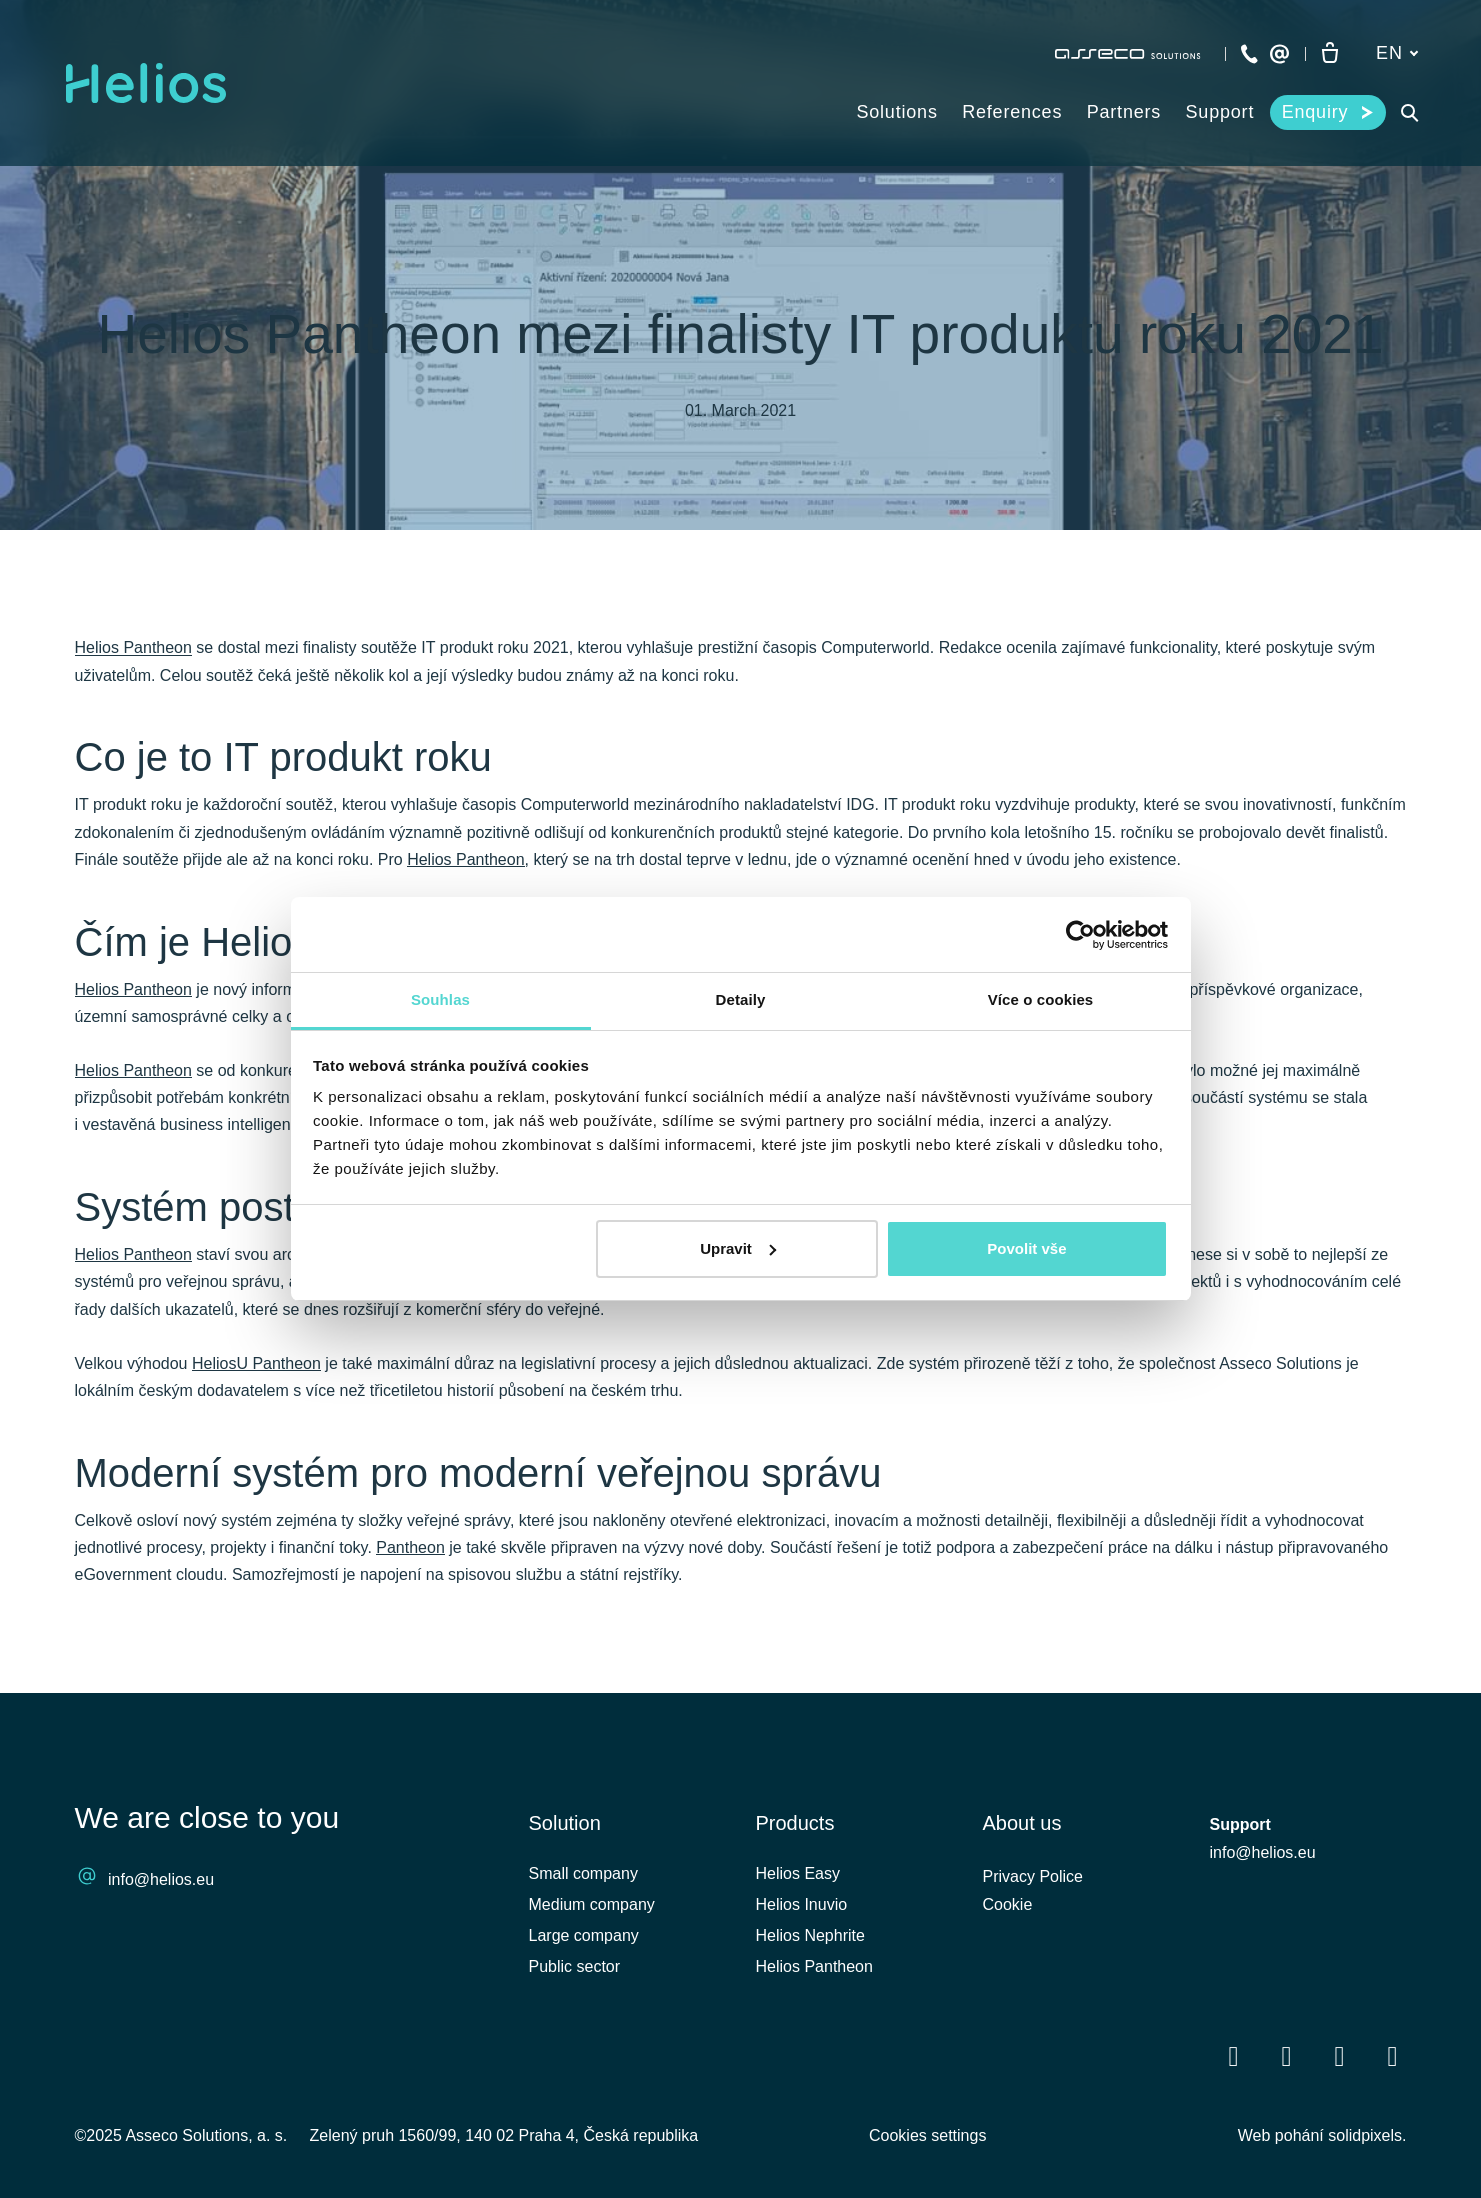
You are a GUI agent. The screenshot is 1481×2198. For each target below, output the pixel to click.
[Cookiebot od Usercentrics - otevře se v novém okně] (1080, 935)
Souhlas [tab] (440, 999)
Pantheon (410, 1547)
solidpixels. (1367, 2135)
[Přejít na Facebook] (1234, 2056)
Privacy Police (1033, 1876)
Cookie (1008, 1904)
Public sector (575, 1966)
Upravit (738, 1248)
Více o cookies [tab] (1041, 999)
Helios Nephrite (810, 1935)
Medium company (592, 1904)
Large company (584, 1935)
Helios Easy (798, 1873)
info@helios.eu (161, 1879)
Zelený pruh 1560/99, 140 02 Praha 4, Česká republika (504, 2135)
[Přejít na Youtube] (1340, 2056)
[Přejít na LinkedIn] (1287, 2056)
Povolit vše (1026, 1248)
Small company (583, 1873)
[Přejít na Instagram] (1393, 2056)
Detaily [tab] (741, 999)
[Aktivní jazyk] (1397, 53)
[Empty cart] (1330, 54)
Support (1240, 1824)
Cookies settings (927, 2135)
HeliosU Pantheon (256, 1363)
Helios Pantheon (133, 647)
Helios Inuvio (802, 1904)
